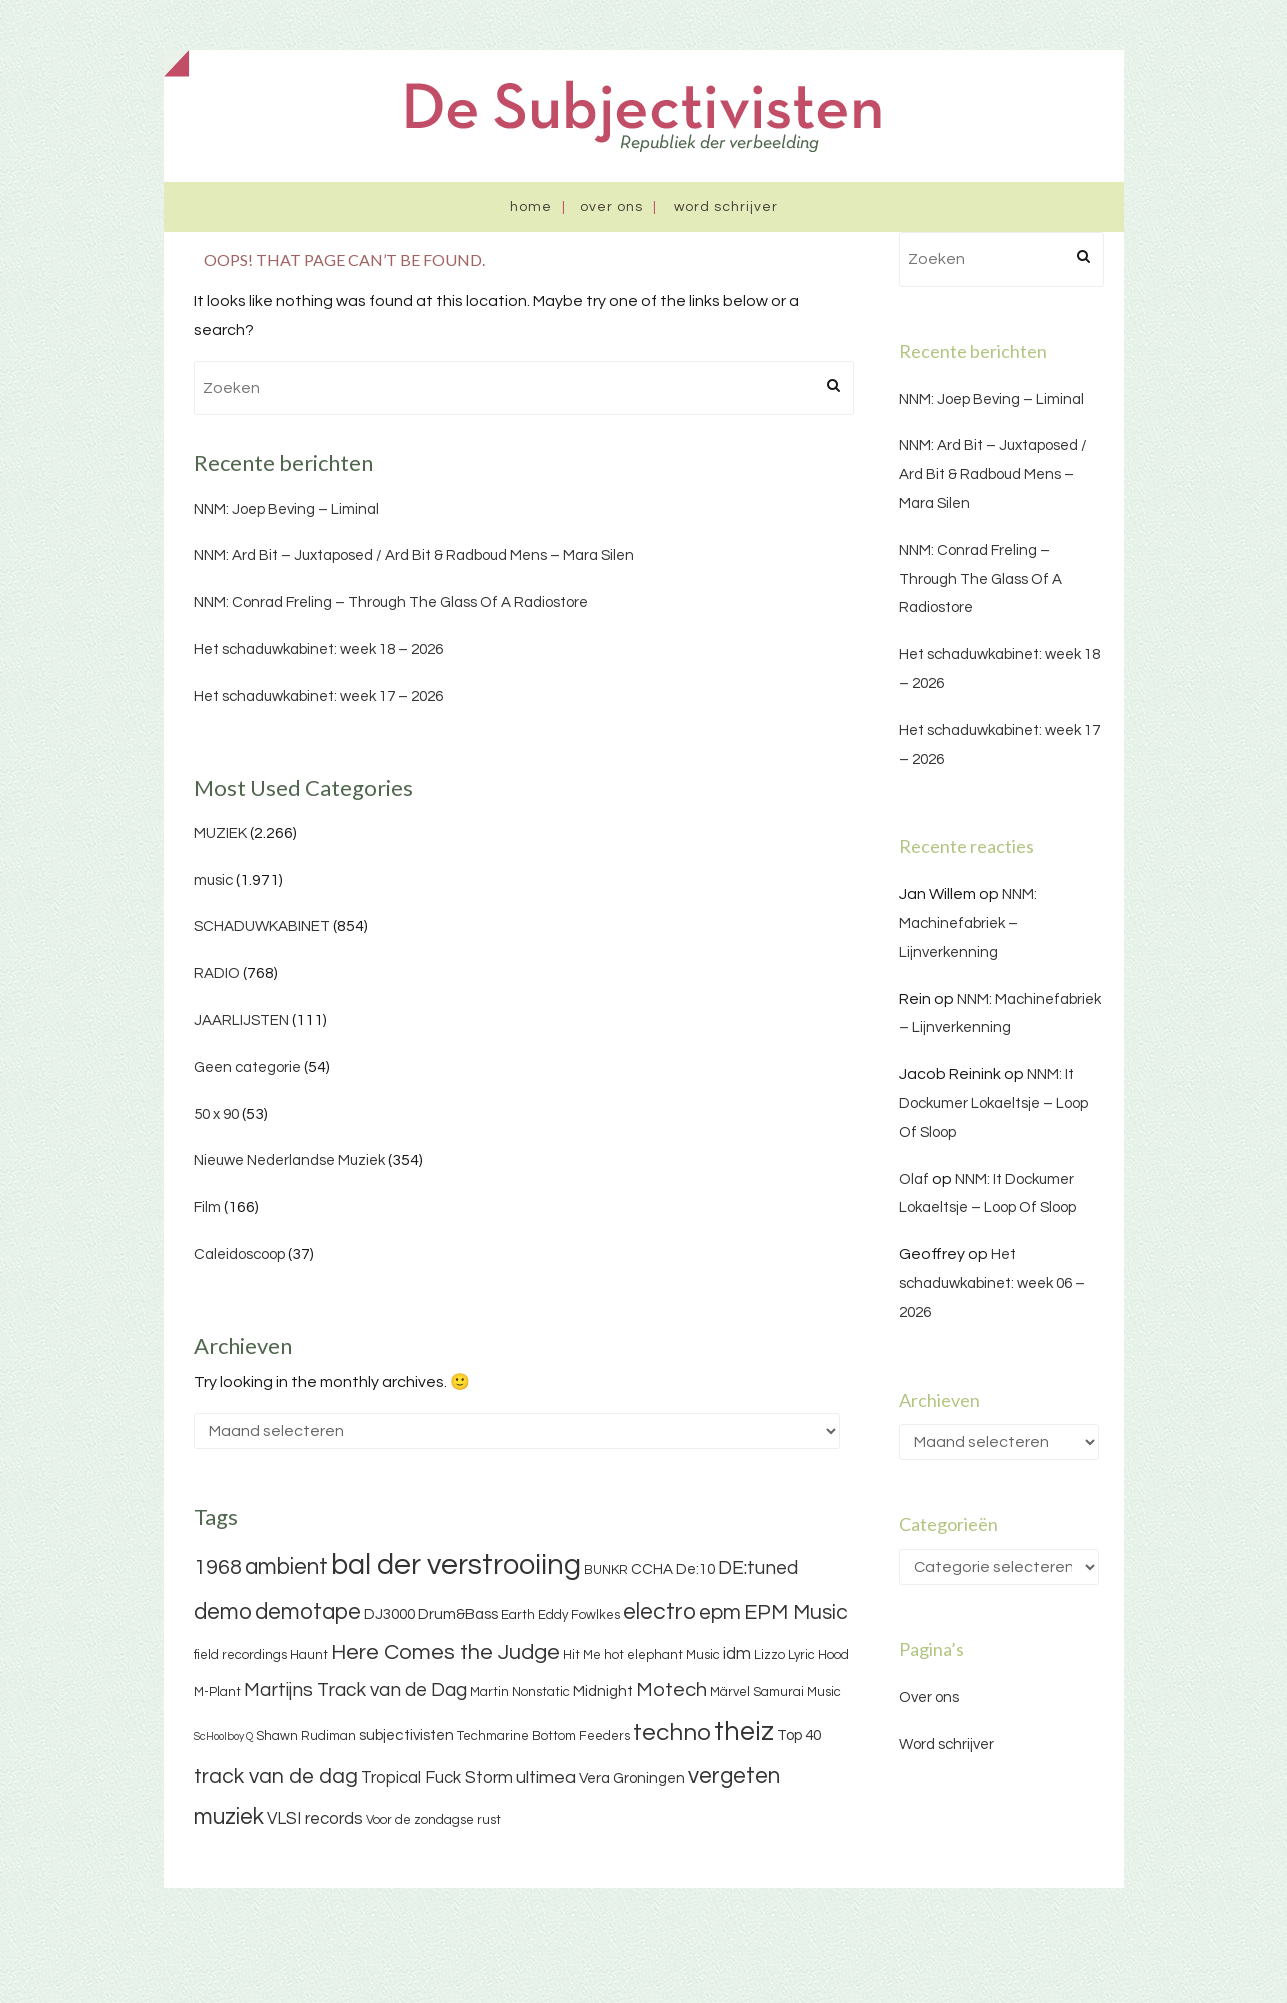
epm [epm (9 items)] (720, 1612)
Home (531, 207)
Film (207, 1207)
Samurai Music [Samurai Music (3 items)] (797, 1692)
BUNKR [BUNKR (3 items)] (606, 1570)
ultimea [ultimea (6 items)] (546, 1777)
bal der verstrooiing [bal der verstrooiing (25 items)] (456, 1565)
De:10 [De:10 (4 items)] (695, 1569)
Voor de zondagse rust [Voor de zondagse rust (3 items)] (433, 1820)
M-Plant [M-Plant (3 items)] (217, 1692)
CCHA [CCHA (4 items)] (652, 1569)
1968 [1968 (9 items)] (218, 1567)
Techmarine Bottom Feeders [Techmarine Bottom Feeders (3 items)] (543, 1736)
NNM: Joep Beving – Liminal (286, 509)
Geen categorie (247, 1067)
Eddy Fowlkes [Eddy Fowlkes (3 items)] (579, 1615)
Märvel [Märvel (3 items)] (730, 1692)
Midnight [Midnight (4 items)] (603, 1691)
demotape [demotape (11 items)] (308, 1612)
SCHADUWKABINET (262, 926)
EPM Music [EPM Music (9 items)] (796, 1612)
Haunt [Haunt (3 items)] (309, 1655)
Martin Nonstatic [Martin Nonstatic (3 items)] (520, 1692)
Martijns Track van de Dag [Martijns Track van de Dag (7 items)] (355, 1690)
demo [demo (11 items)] (223, 1612)
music (213, 880)
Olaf (914, 1179)
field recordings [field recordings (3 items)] (240, 1655)
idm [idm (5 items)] (737, 1654)
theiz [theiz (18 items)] (744, 1732)
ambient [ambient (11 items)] (286, 1567)
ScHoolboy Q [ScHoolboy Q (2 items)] (223, 1736)
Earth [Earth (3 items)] (518, 1615)
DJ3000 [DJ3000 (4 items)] (389, 1614)
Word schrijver (726, 207)
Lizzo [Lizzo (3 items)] (769, 1655)
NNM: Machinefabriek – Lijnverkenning (968, 923)
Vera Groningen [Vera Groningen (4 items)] (632, 1778)
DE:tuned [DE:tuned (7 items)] (758, 1568)
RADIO (217, 973)
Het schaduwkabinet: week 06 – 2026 (992, 1283)
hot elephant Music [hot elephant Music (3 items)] (662, 1655)
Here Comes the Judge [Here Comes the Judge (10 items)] (445, 1652)
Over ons (611, 207)
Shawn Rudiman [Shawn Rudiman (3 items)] (306, 1736)
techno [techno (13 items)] (672, 1732)
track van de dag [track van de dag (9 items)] (276, 1776)
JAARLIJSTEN (241, 1020)
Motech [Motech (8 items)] (671, 1690)
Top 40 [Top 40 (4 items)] (799, 1735)
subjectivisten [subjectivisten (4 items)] (406, 1735)
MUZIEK (220, 833)
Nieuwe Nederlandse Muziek (289, 1160)
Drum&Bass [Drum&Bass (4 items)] (458, 1614)
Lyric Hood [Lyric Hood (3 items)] (818, 1655)
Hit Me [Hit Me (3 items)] (582, 1655)
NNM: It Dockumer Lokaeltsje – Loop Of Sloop (993, 1103)
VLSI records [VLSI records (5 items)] (315, 1819)
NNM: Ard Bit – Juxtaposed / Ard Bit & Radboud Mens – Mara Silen (414, 555)
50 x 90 (216, 1114)
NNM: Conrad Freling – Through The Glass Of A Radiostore (391, 602)
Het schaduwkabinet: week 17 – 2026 (318, 696)
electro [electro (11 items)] (659, 1612)
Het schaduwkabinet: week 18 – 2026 (318, 649)
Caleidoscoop (239, 1254)
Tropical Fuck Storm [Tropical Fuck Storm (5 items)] (437, 1778)
